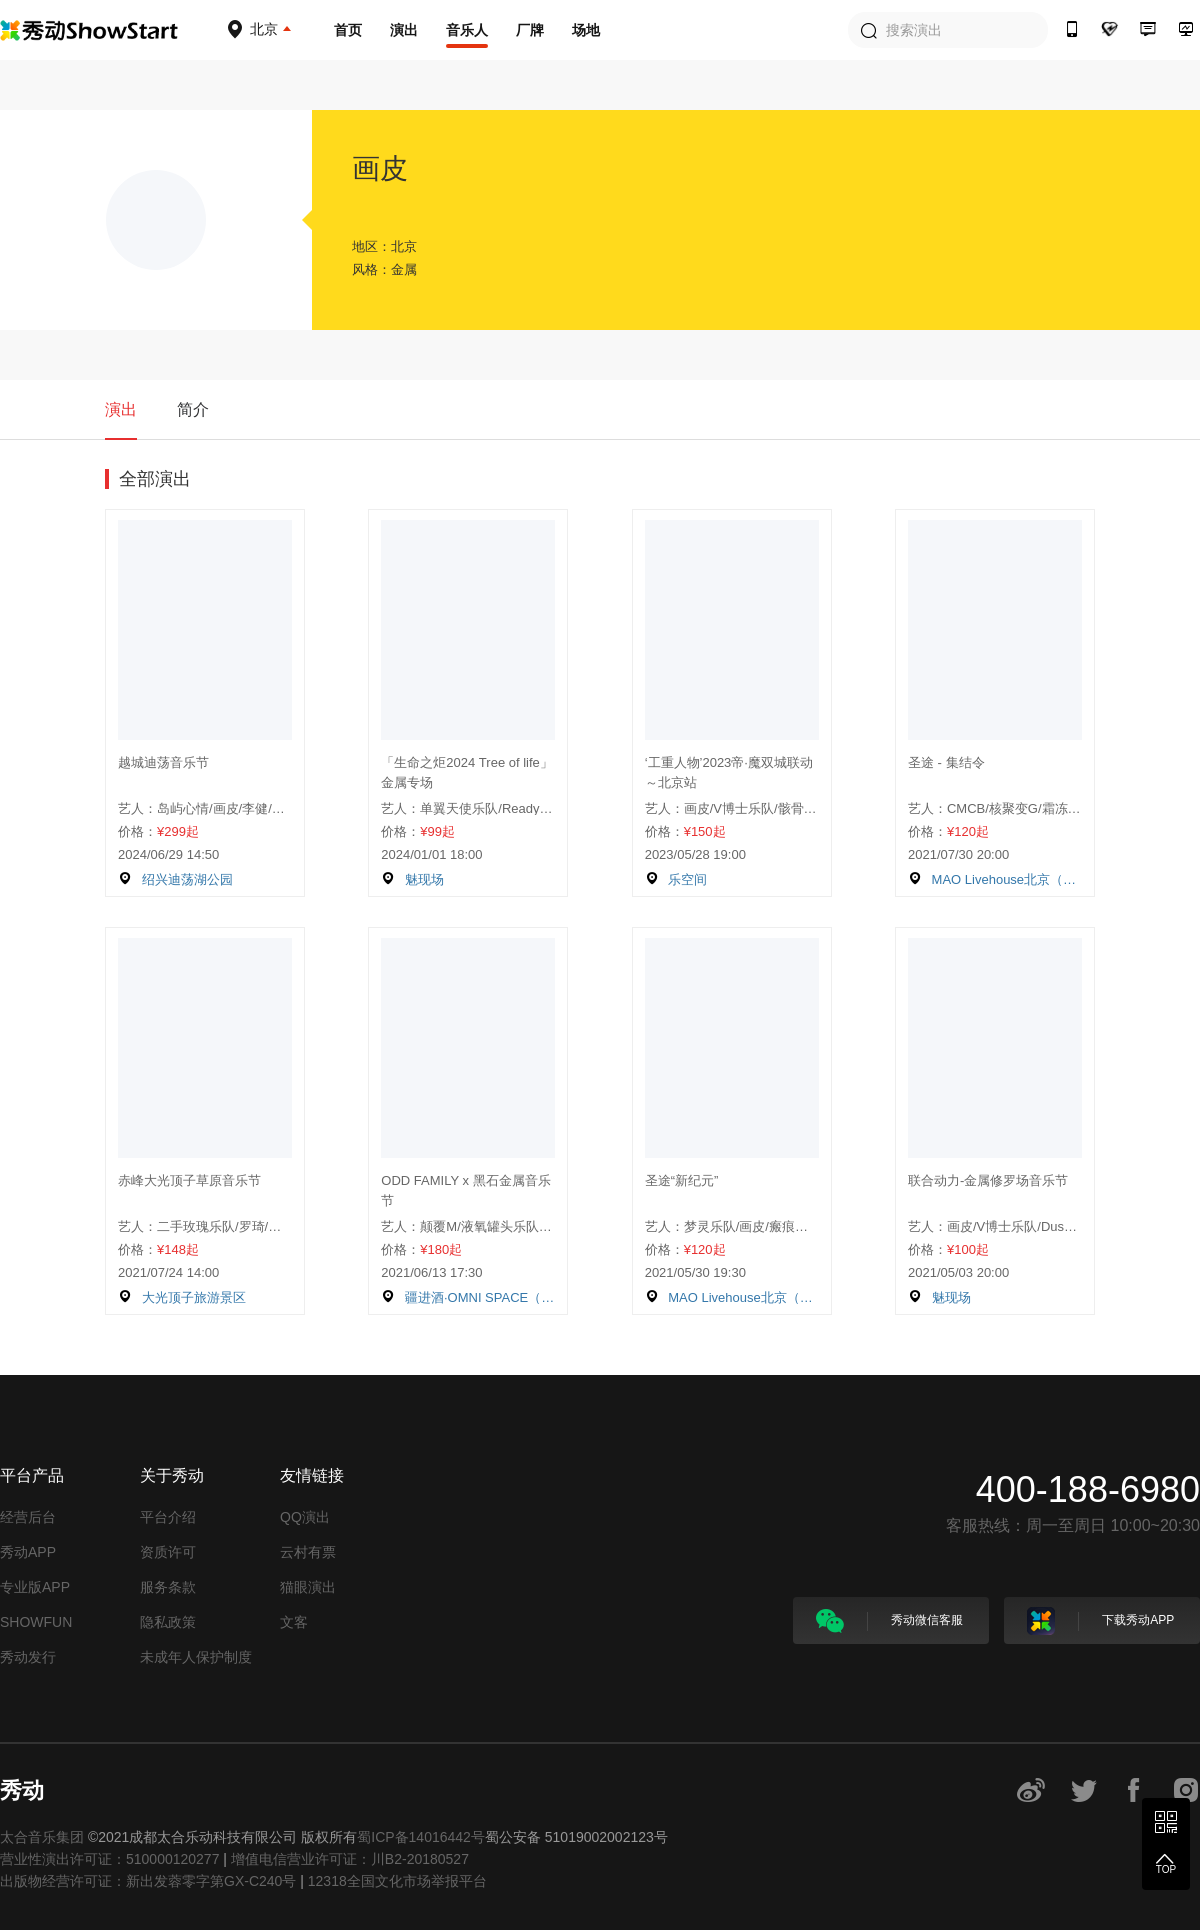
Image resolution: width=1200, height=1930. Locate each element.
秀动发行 (28, 1657)
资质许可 (168, 1552)
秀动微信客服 (889, 1621)
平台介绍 (168, 1517)
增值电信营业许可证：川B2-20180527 (350, 1859)
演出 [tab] (121, 409)
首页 (348, 30)
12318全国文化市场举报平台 (397, 1881)
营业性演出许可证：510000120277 (109, 1859)
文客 (294, 1622)
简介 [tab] (193, 409)
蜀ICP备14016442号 (421, 1837)
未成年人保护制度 (196, 1657)
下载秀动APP (1100, 1621)
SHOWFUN (36, 1622)
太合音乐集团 (42, 1837)
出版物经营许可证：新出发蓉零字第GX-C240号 (148, 1881)
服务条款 (168, 1587)
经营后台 (28, 1517)
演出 (404, 30)
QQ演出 (305, 1517)
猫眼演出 (308, 1587)
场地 (586, 30)
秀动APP (28, 1552)
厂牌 (530, 30)
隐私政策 (168, 1622)
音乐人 (467, 30)
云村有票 (308, 1552)
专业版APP (35, 1587)
